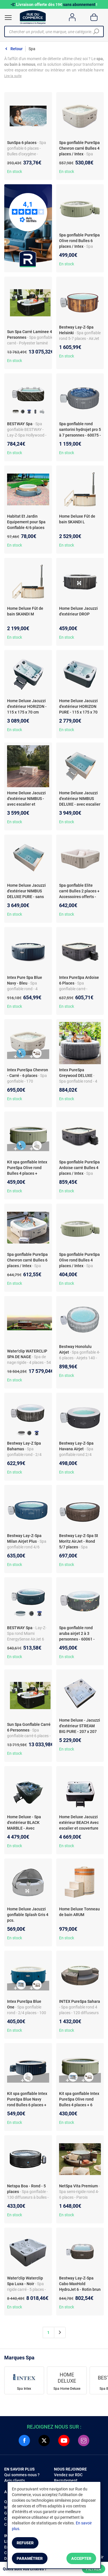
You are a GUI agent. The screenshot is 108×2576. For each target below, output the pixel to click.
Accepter (81, 2558)
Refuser (25, 2543)
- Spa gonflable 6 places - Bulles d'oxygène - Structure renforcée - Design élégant (26, 154)
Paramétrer (30, 2558)
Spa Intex (24, 2389)
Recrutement (65, 2480)
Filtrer (93, 2569)
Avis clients (14, 2480)
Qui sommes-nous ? (22, 2475)
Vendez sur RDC (68, 2475)
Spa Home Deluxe (66, 2389)
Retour (16, 48)
